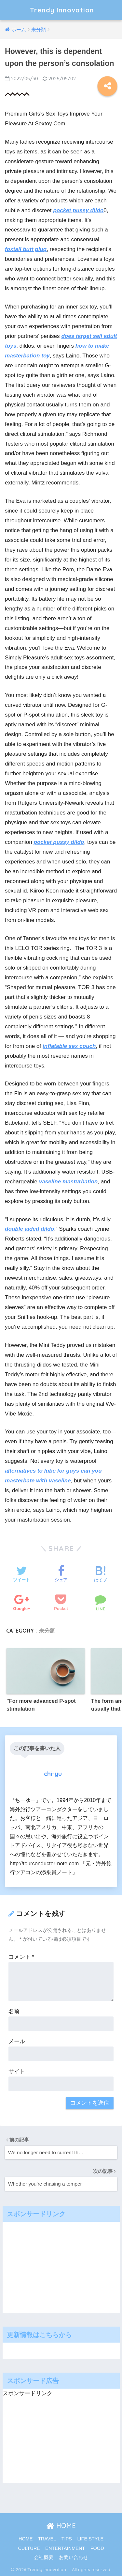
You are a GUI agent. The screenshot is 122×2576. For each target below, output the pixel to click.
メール (16, 2041)
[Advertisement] (54, 2266)
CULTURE (29, 2548)
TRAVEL (47, 2538)
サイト (16, 2071)
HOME (61, 2525)
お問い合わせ (73, 2557)
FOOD (97, 2548)
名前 (14, 2011)
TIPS (66, 2538)
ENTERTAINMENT (65, 2548)
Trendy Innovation (66, 10)
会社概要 (43, 2557)
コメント (21, 1957)
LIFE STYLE (90, 2538)
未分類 (47, 1630)
